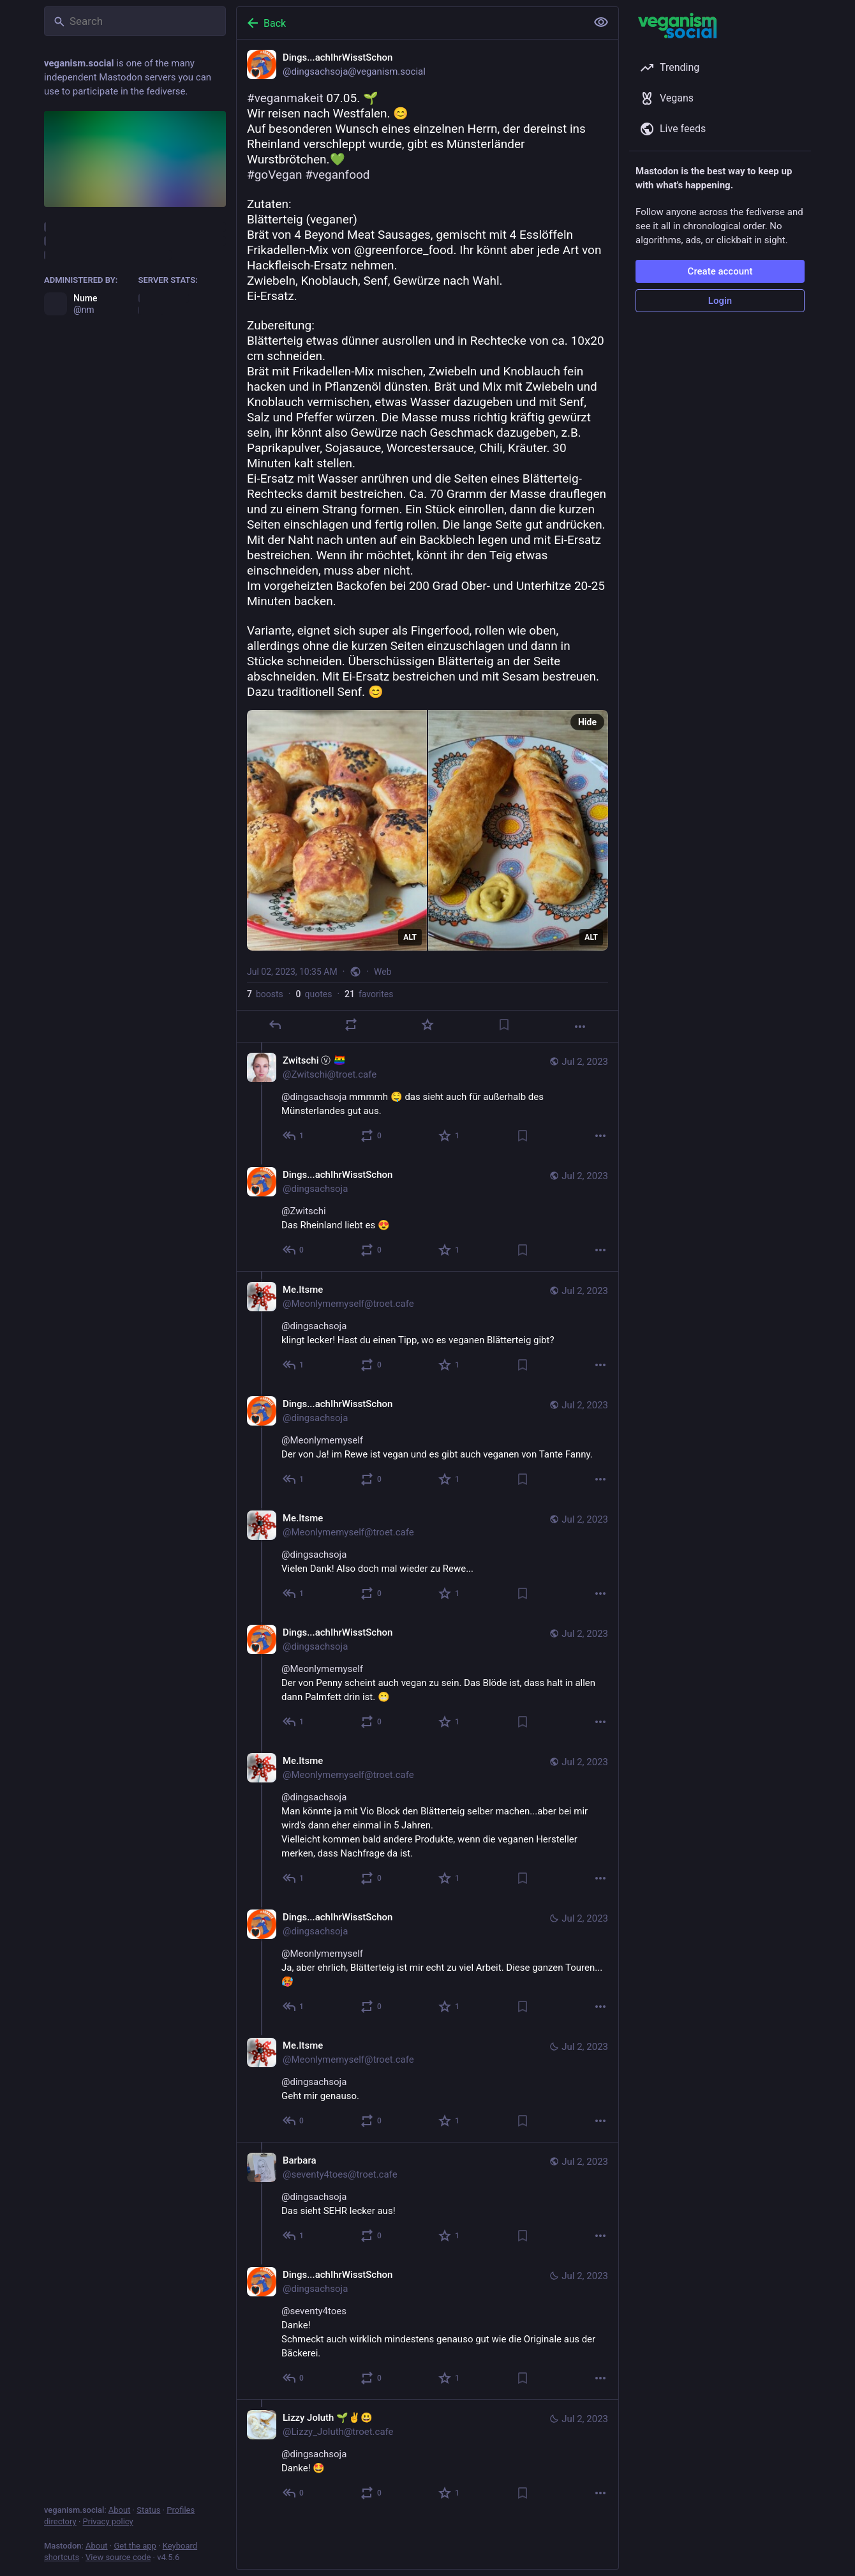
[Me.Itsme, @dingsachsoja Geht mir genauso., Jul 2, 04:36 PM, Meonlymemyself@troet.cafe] (427, 2085)
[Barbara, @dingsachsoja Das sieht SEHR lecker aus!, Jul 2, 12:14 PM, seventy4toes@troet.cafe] (427, 2199)
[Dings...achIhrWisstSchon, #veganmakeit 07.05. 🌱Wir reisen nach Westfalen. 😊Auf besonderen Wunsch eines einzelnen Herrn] (427, 541)
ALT (410, 937)
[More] (580, 1026)
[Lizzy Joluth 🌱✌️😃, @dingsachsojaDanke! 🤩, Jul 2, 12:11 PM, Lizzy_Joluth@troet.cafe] (427, 2456)
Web (383, 972)
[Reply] (275, 1024)
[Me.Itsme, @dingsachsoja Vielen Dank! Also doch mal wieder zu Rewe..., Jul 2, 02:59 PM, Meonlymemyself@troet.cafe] (427, 1557)
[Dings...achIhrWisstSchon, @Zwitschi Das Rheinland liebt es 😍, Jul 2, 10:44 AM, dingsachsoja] (427, 1214)
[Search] (135, 21)
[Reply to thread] (293, 1135)
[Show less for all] (601, 22)
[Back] (410, 23)
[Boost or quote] (351, 1024)
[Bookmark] (504, 1024)
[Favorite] (427, 1024)
